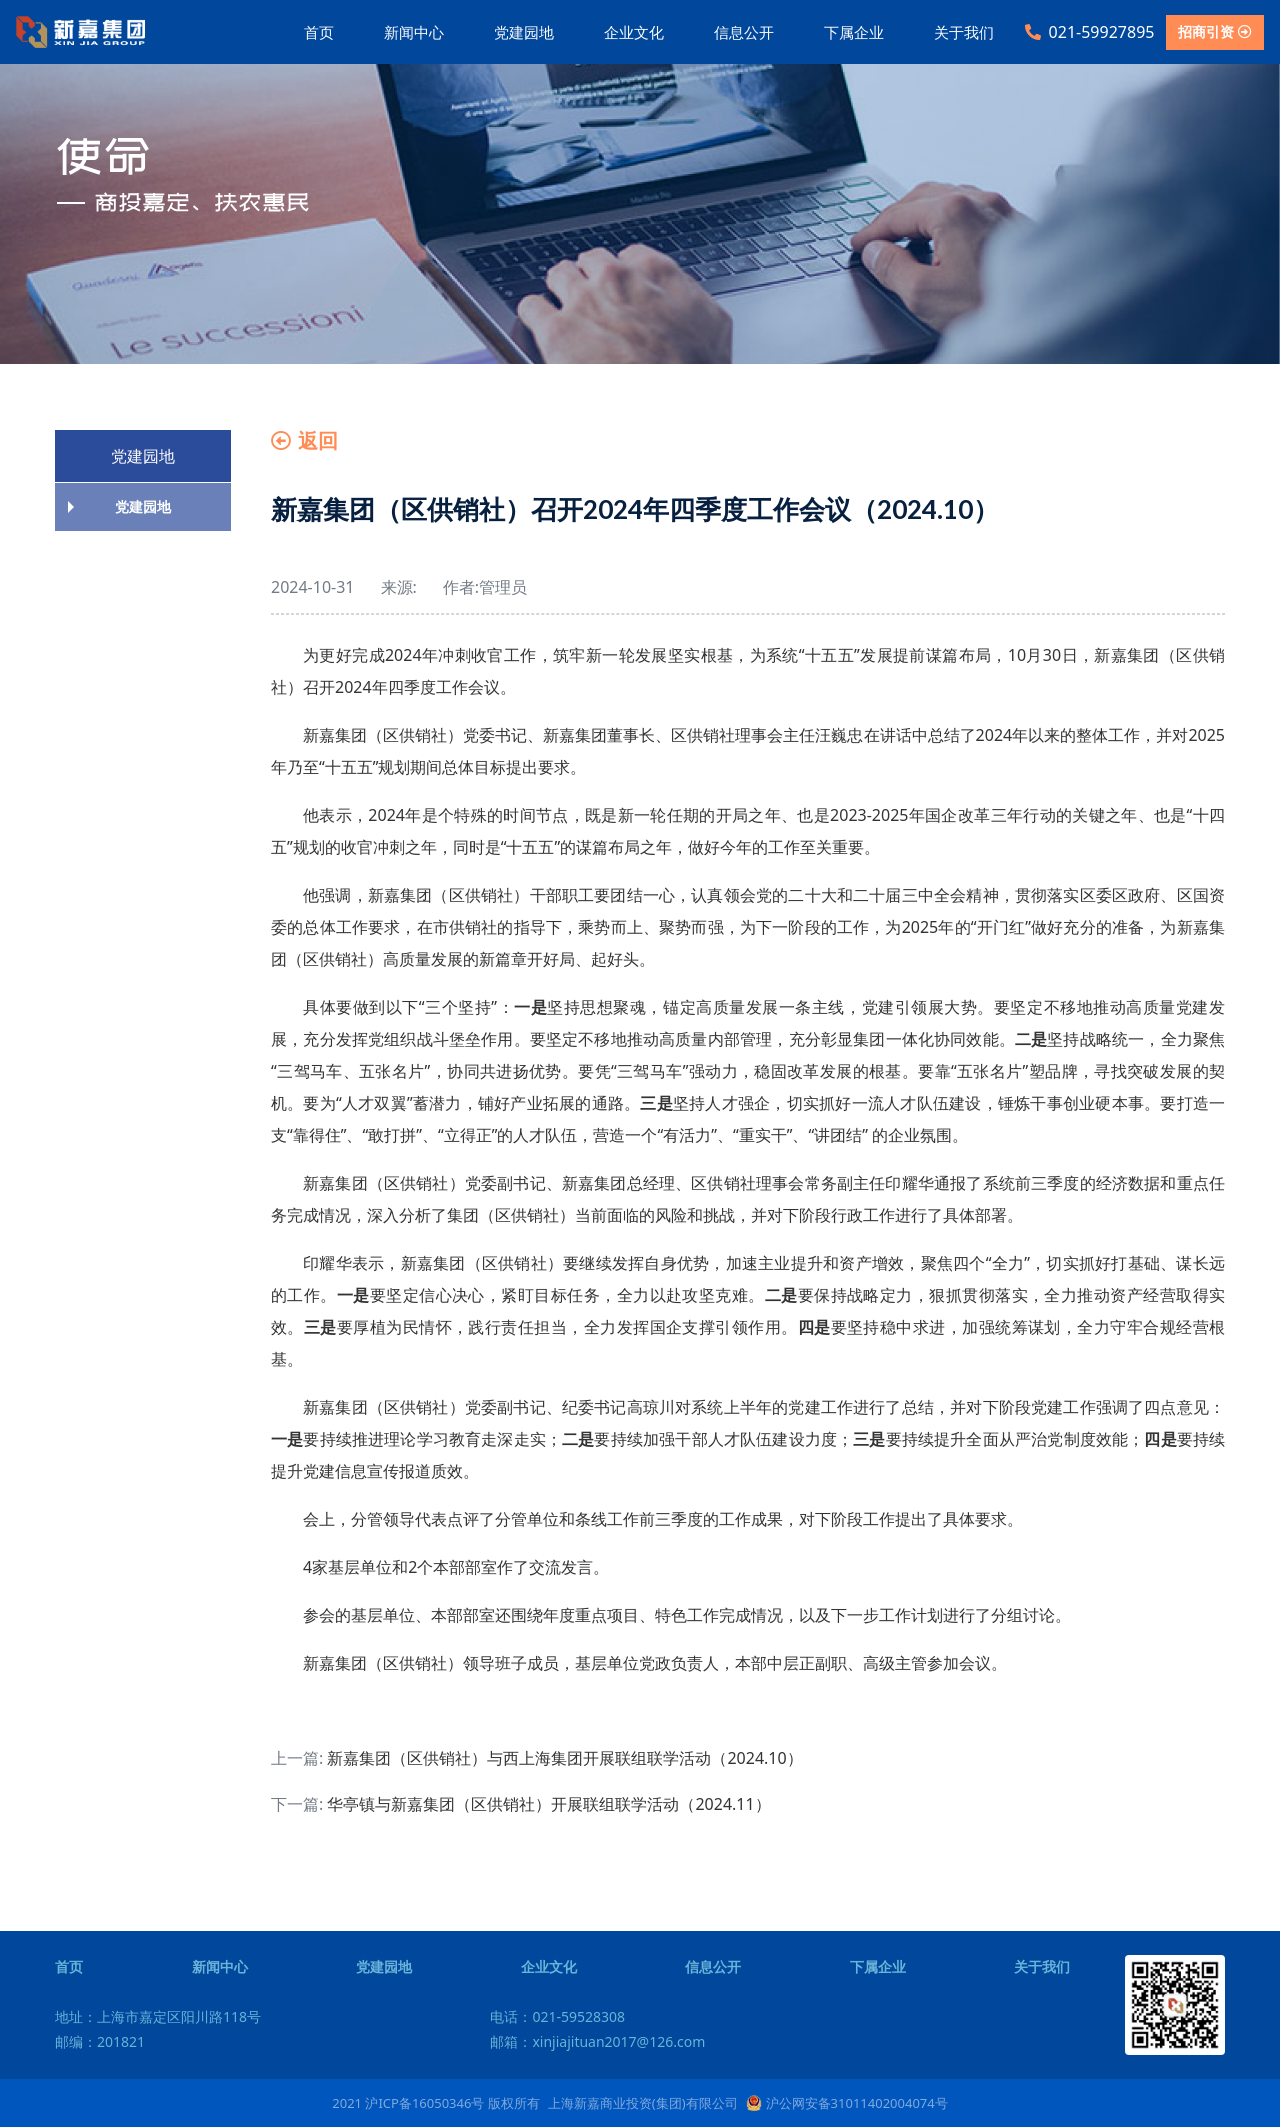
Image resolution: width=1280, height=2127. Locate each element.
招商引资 (1215, 31)
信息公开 (744, 32)
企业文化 (634, 32)
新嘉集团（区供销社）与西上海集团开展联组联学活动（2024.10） (564, 1758)
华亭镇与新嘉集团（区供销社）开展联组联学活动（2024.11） (548, 1804)
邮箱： (597, 2041)
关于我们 (964, 32)
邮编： (100, 2041)
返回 (304, 440)
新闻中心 (414, 32)
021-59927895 (1090, 32)
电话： (557, 2016)
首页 (319, 32)
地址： (158, 2016)
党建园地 (524, 32)
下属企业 (854, 32)
